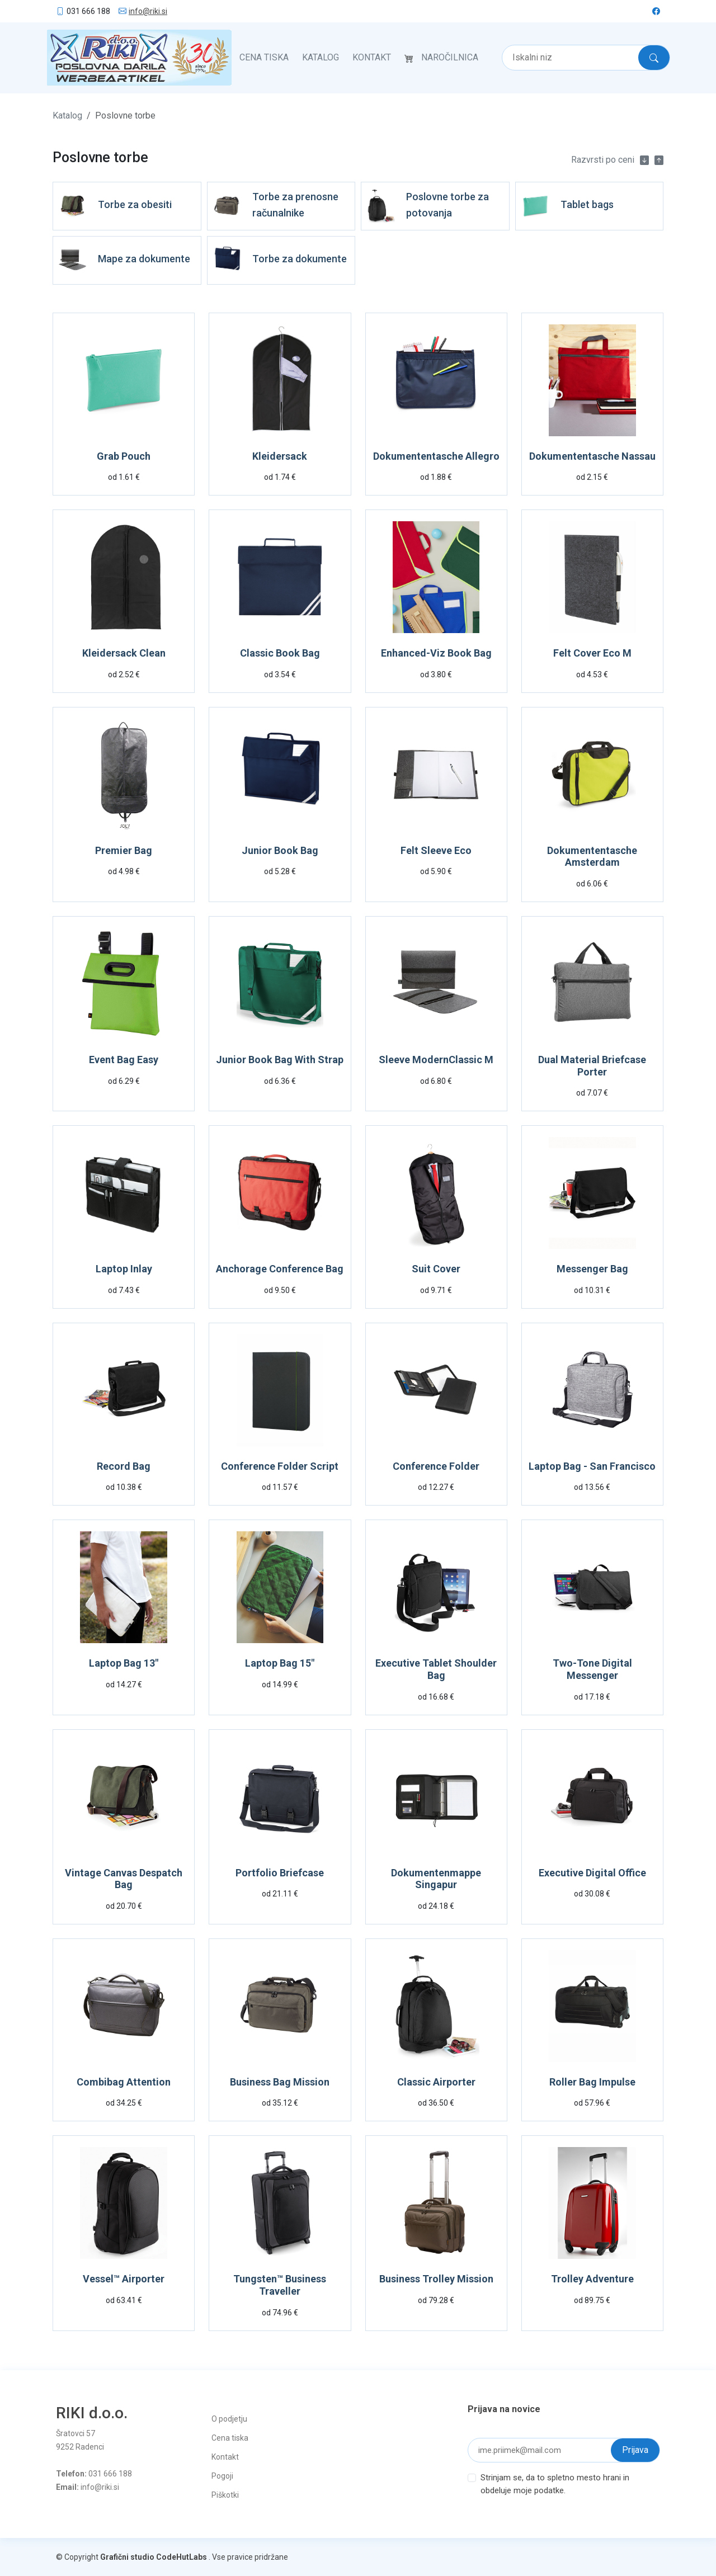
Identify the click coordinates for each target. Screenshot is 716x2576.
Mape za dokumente (144, 258)
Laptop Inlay (124, 1268)
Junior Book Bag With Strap (279, 1059)
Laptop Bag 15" (279, 1663)
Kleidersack (279, 455)
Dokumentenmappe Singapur (436, 1878)
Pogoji (222, 2475)
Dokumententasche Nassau (592, 455)
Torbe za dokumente (299, 258)
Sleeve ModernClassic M (436, 1059)
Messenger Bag (592, 1268)
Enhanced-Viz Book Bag (436, 652)
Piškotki (225, 2494)
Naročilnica (449, 57)
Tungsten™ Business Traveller (279, 2285)
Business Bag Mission (279, 2081)
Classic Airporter (436, 2081)
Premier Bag (123, 850)
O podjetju (229, 2418)
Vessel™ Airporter (123, 2279)
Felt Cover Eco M (592, 652)
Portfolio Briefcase (279, 1872)
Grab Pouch (123, 455)
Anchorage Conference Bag (279, 1268)
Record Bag (123, 1465)
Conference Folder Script (279, 1465)
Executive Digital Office (592, 1872)
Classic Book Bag (280, 652)
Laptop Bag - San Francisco (592, 1465)
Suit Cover (436, 1268)
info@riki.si (148, 11)
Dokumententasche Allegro (436, 455)
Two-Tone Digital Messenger (592, 1669)
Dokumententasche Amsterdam (592, 856)
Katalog (320, 57)
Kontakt (371, 57)
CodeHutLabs (181, 2556)
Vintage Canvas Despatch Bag (123, 1878)
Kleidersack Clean (124, 652)
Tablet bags (587, 204)
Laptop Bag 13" (123, 1663)
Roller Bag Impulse (592, 2081)
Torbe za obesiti (135, 204)
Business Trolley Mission (436, 2279)
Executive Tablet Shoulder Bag (436, 1669)
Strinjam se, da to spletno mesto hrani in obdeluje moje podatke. (555, 2483)
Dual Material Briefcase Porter (592, 1065)
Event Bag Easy (123, 1059)
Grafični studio (127, 2556)
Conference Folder (436, 1465)
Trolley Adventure (592, 2279)
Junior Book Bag (280, 850)
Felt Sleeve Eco (436, 850)
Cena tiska (264, 57)
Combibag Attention (124, 2081)
